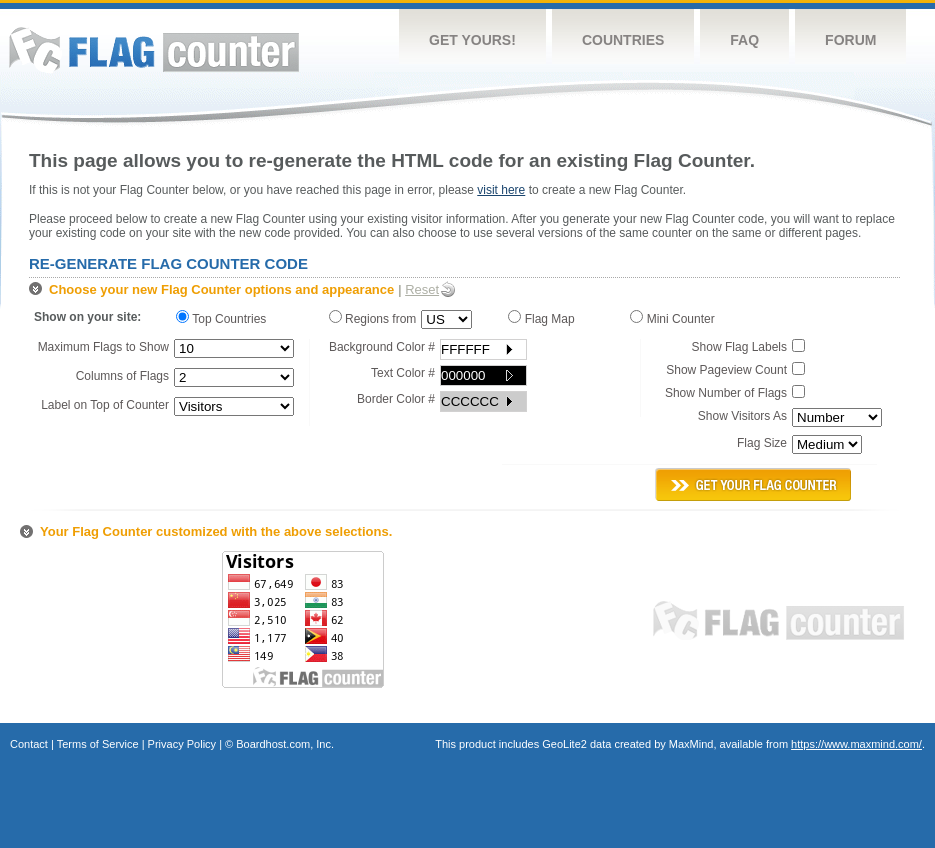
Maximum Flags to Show (103, 347)
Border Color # (396, 399)
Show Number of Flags (726, 393)
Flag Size (762, 443)
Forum (850, 40)
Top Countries (226, 318)
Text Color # (403, 373)
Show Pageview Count (726, 370)
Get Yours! (472, 40)
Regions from (373, 318)
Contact (29, 744)
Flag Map (544, 318)
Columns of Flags (122, 376)
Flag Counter (154, 49)
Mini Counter (675, 318)
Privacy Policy (182, 744)
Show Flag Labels (739, 347)
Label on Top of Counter (105, 405)
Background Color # (382, 347)
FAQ (744, 40)
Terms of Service (98, 744)
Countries (623, 40)
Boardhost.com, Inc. (285, 744)
